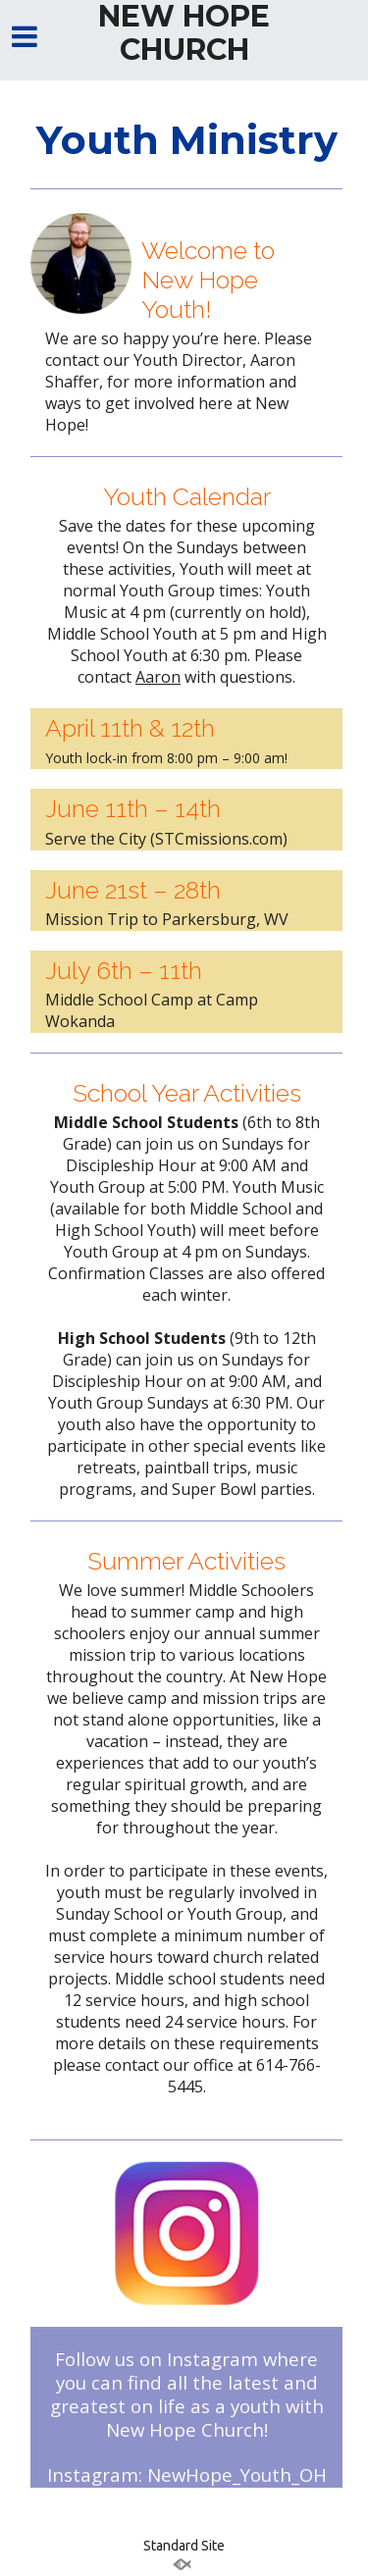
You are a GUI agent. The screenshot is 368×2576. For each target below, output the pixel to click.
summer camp (183, 1612)
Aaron (158, 677)
